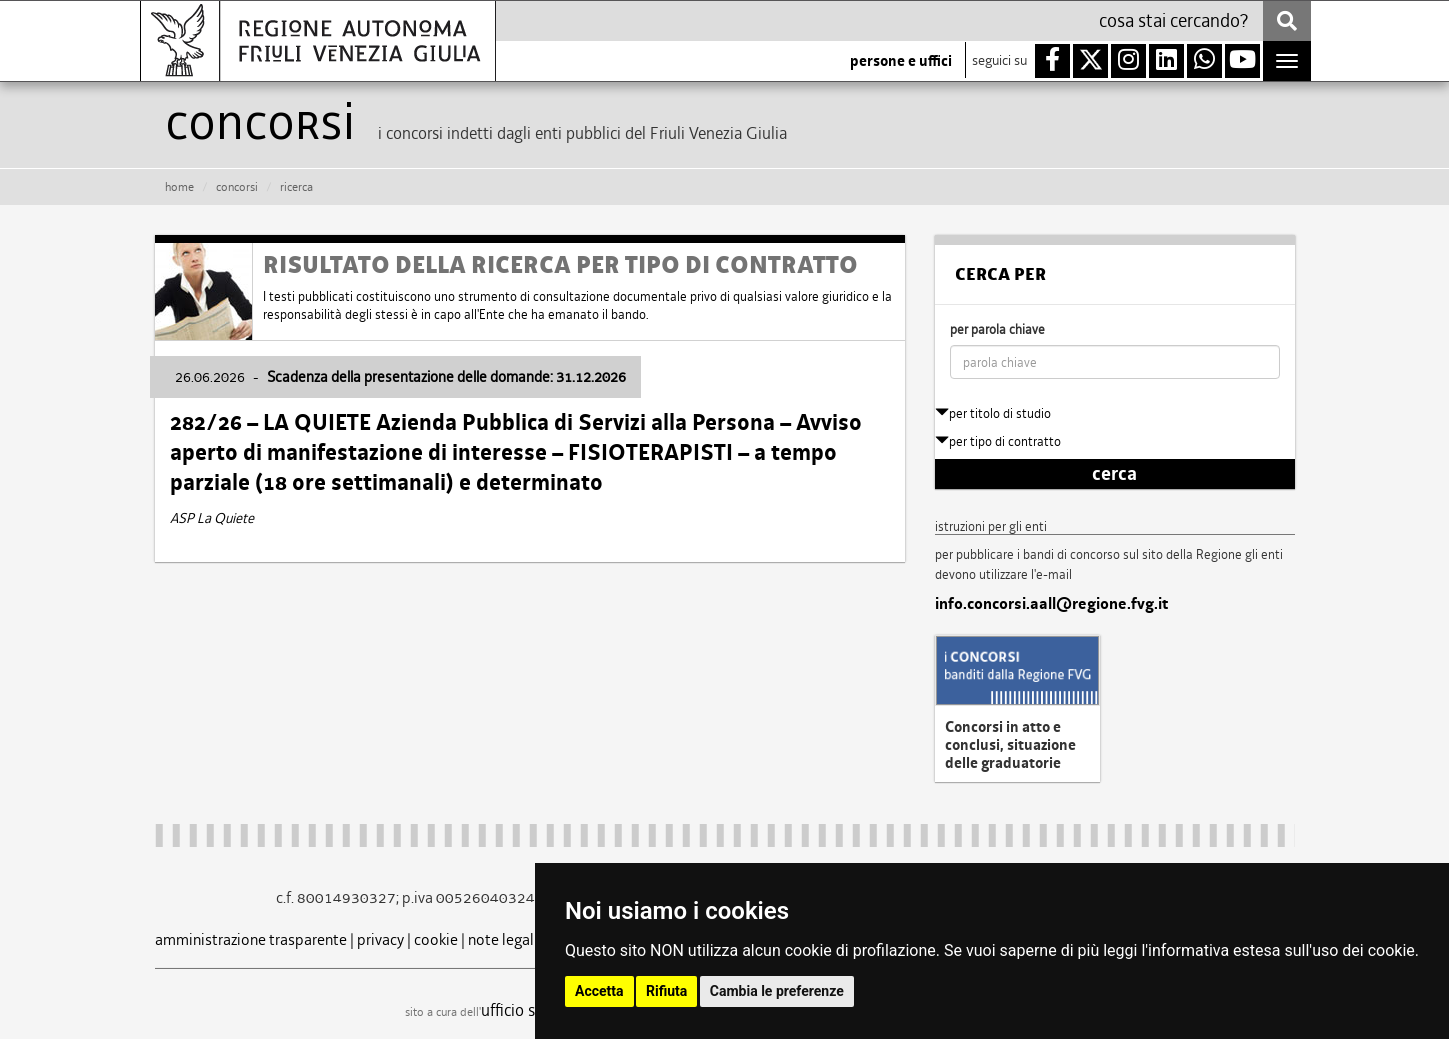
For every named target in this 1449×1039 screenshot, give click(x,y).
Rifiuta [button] (666, 991)
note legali (503, 939)
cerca (1114, 474)
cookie (436, 939)
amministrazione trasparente (251, 939)
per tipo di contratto (998, 441)
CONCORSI (237, 187)
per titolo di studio (993, 413)
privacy (380, 939)
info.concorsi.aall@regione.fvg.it (1051, 604)
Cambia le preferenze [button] (777, 991)
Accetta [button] (599, 991)
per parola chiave (997, 329)
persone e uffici (901, 61)
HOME (179, 187)
